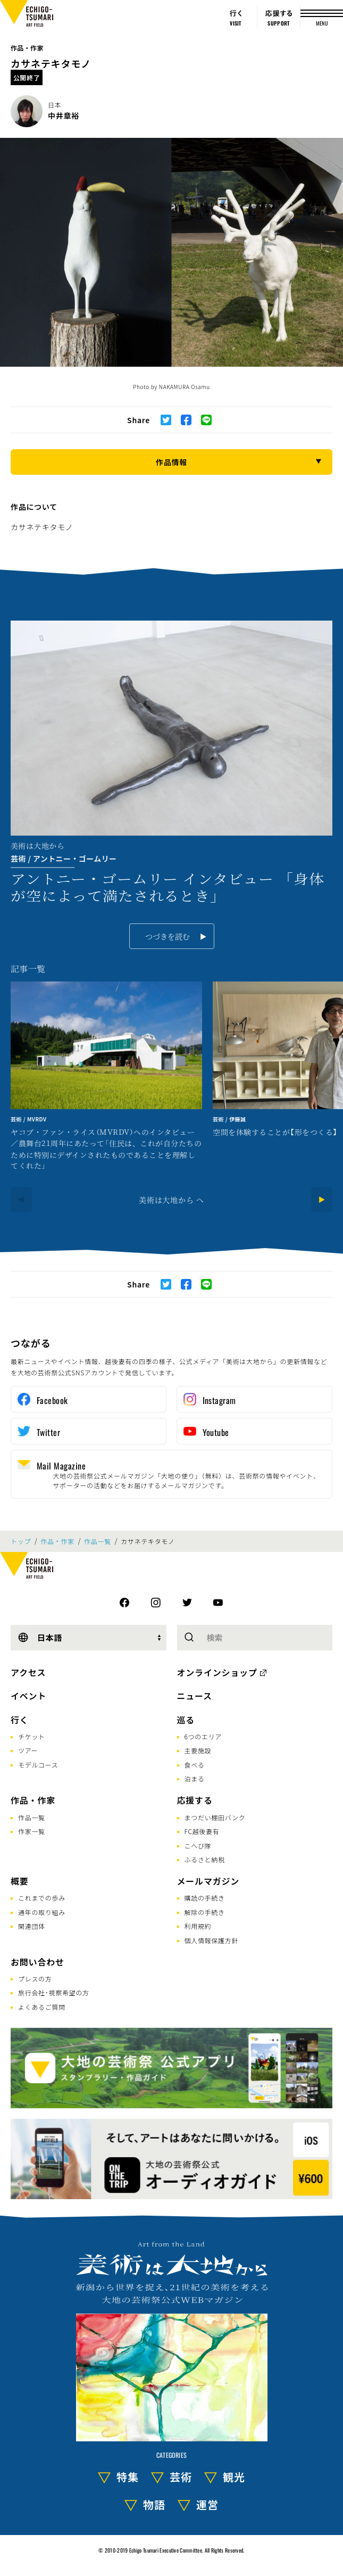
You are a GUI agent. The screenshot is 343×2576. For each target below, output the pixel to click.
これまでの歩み (41, 1897)
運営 (207, 2504)
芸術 (181, 2476)
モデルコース (38, 1764)
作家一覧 (31, 1831)
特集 (127, 2476)
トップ (21, 1541)
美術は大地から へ (171, 1199)
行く (20, 1719)
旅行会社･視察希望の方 (53, 1992)
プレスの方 (35, 1978)
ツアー (28, 1750)
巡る (186, 1719)
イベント (28, 1695)
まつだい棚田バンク (215, 1817)
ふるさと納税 (205, 1859)
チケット (31, 1736)
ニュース (194, 1695)
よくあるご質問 (41, 2006)
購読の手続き (205, 1897)
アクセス (28, 1672)
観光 (234, 2476)
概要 (20, 1881)
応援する (195, 1800)
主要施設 (198, 1750)
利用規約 (198, 1925)
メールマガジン (208, 1881)
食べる (195, 1764)
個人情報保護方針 (212, 1940)
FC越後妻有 (202, 1831)
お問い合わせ (37, 1961)
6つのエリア (203, 1736)
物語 (154, 2504)
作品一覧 (97, 1541)
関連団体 (31, 1925)
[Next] (321, 1199)
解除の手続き (205, 1912)
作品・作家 (27, 47)
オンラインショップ (217, 1672)
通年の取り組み (41, 1912)
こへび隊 (198, 1845)
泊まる (195, 1778)
